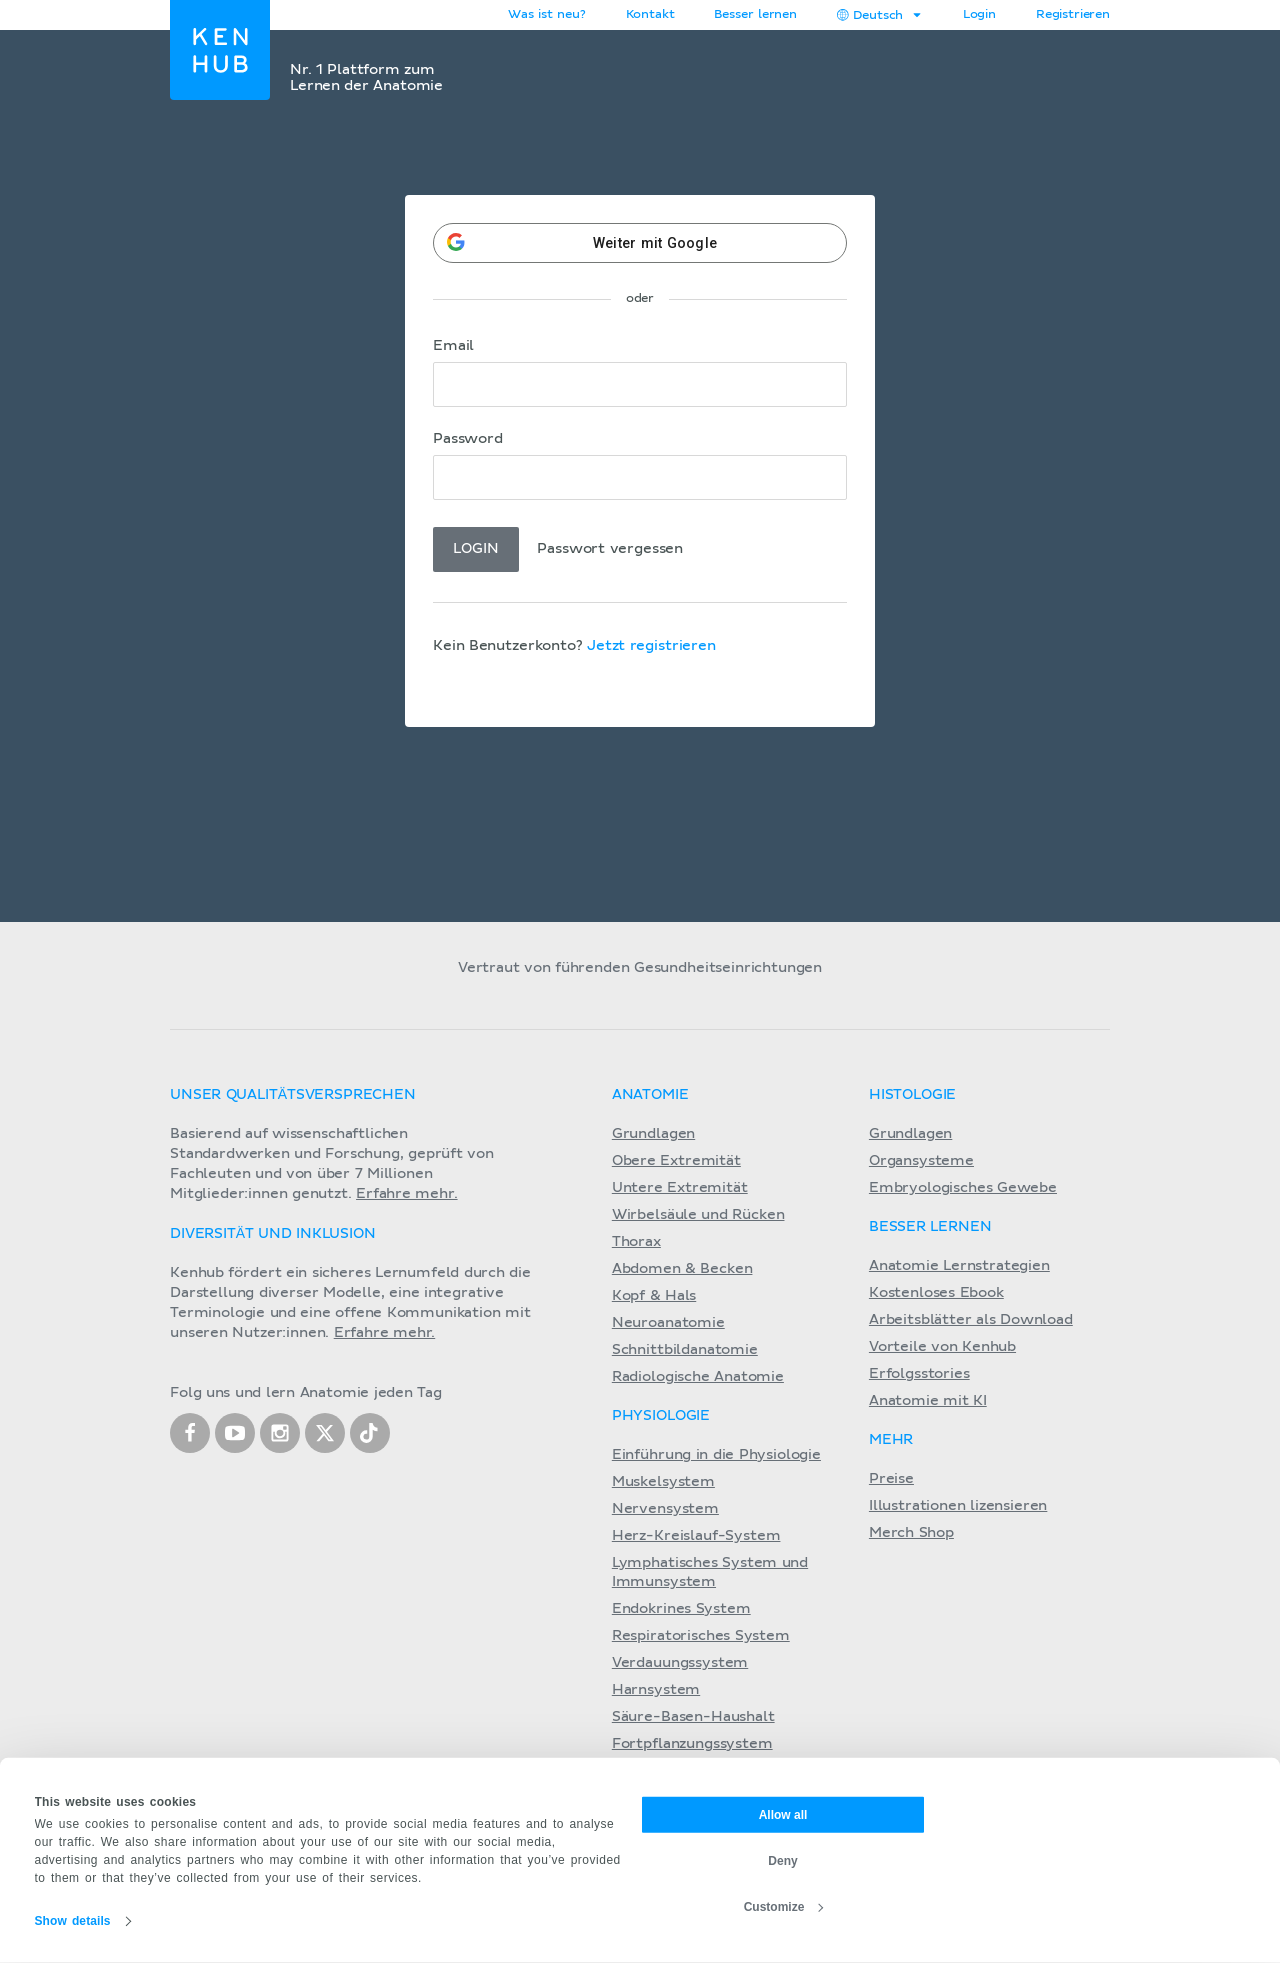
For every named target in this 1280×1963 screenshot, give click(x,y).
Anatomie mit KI (928, 1401)
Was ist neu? (546, 15)
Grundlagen (653, 1134)
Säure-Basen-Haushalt (693, 1717)
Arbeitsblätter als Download (971, 1320)
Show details (73, 1921)
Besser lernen (755, 15)
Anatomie (650, 1095)
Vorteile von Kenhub (942, 1347)
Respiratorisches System (701, 1636)
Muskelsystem (663, 1482)
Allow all (783, 1814)
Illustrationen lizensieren (958, 1506)
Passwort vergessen (610, 549)
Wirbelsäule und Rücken (698, 1215)
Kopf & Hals (654, 1296)
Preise (891, 1479)
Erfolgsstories (919, 1374)
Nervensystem (665, 1509)
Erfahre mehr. (407, 1194)
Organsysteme (921, 1161)
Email (453, 346)
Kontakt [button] (650, 15)
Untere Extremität (680, 1188)
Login (979, 15)
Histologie (912, 1095)
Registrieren (1073, 15)
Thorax (636, 1242)
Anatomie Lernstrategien (959, 1266)
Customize (784, 1906)
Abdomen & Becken (682, 1269)
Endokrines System (681, 1609)
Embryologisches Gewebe (963, 1188)
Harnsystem (656, 1690)
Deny (782, 1860)
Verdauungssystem (680, 1663)
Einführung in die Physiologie (716, 1455)
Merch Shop (911, 1533)
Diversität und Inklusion (273, 1234)
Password (468, 439)
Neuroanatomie (668, 1323)
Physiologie (661, 1416)
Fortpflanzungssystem (692, 1744)
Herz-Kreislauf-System (696, 1536)
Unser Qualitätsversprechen (293, 1095)
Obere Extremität (676, 1161)
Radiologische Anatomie (698, 1377)
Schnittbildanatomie (685, 1350)
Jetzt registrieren (651, 646)
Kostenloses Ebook (936, 1293)
